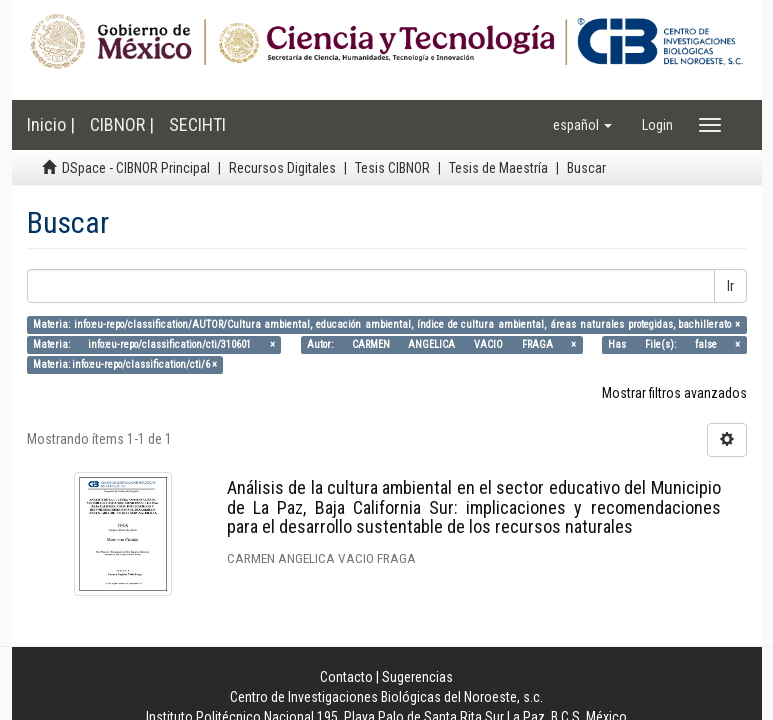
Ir (730, 286)
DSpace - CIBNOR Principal (136, 168)
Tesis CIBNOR (392, 168)
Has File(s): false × (674, 344)
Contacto (346, 677)
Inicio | (51, 124)
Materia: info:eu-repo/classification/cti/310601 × (154, 344)
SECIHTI (197, 124)
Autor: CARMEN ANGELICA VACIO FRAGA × (441, 344)
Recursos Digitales (282, 168)
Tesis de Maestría (498, 168)
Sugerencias (417, 677)
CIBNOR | (122, 124)
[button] (582, 125)
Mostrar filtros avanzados (674, 393)
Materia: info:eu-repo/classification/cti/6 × (125, 364)
